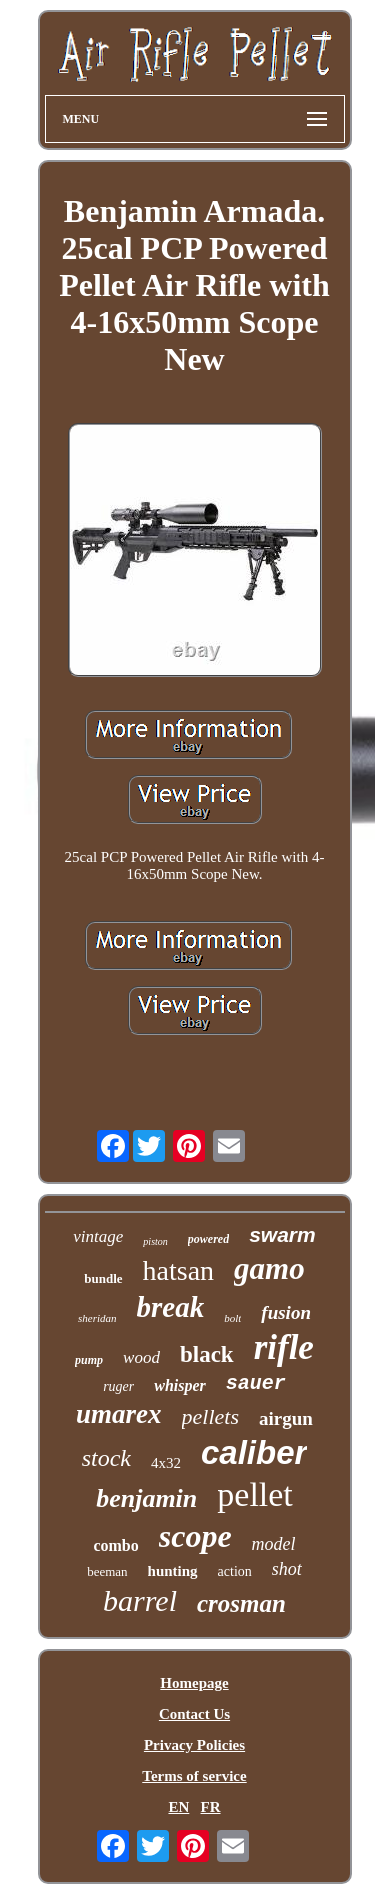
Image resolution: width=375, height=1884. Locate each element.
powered (208, 1239)
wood (141, 1357)
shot (287, 1569)
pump (89, 1360)
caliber (254, 1452)
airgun (286, 1418)
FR (211, 1807)
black (207, 1354)
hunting (173, 1571)
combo (115, 1545)
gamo (269, 1268)
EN (178, 1807)
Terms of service (194, 1776)
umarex (119, 1414)
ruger (118, 1386)
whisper (180, 1385)
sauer (256, 1383)
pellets (210, 1416)
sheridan (97, 1318)
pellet (255, 1494)
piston (155, 1241)
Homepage (194, 1683)
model (274, 1544)
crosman (241, 1603)
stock (106, 1458)
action (235, 1571)
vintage (98, 1236)
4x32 (166, 1463)
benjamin (146, 1498)
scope (195, 1536)
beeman (107, 1571)
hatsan (179, 1270)
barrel (140, 1600)
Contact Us (194, 1714)
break (171, 1307)
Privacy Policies (194, 1745)
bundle (103, 1278)
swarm (282, 1234)
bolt (232, 1318)
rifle (284, 1347)
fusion (286, 1312)
